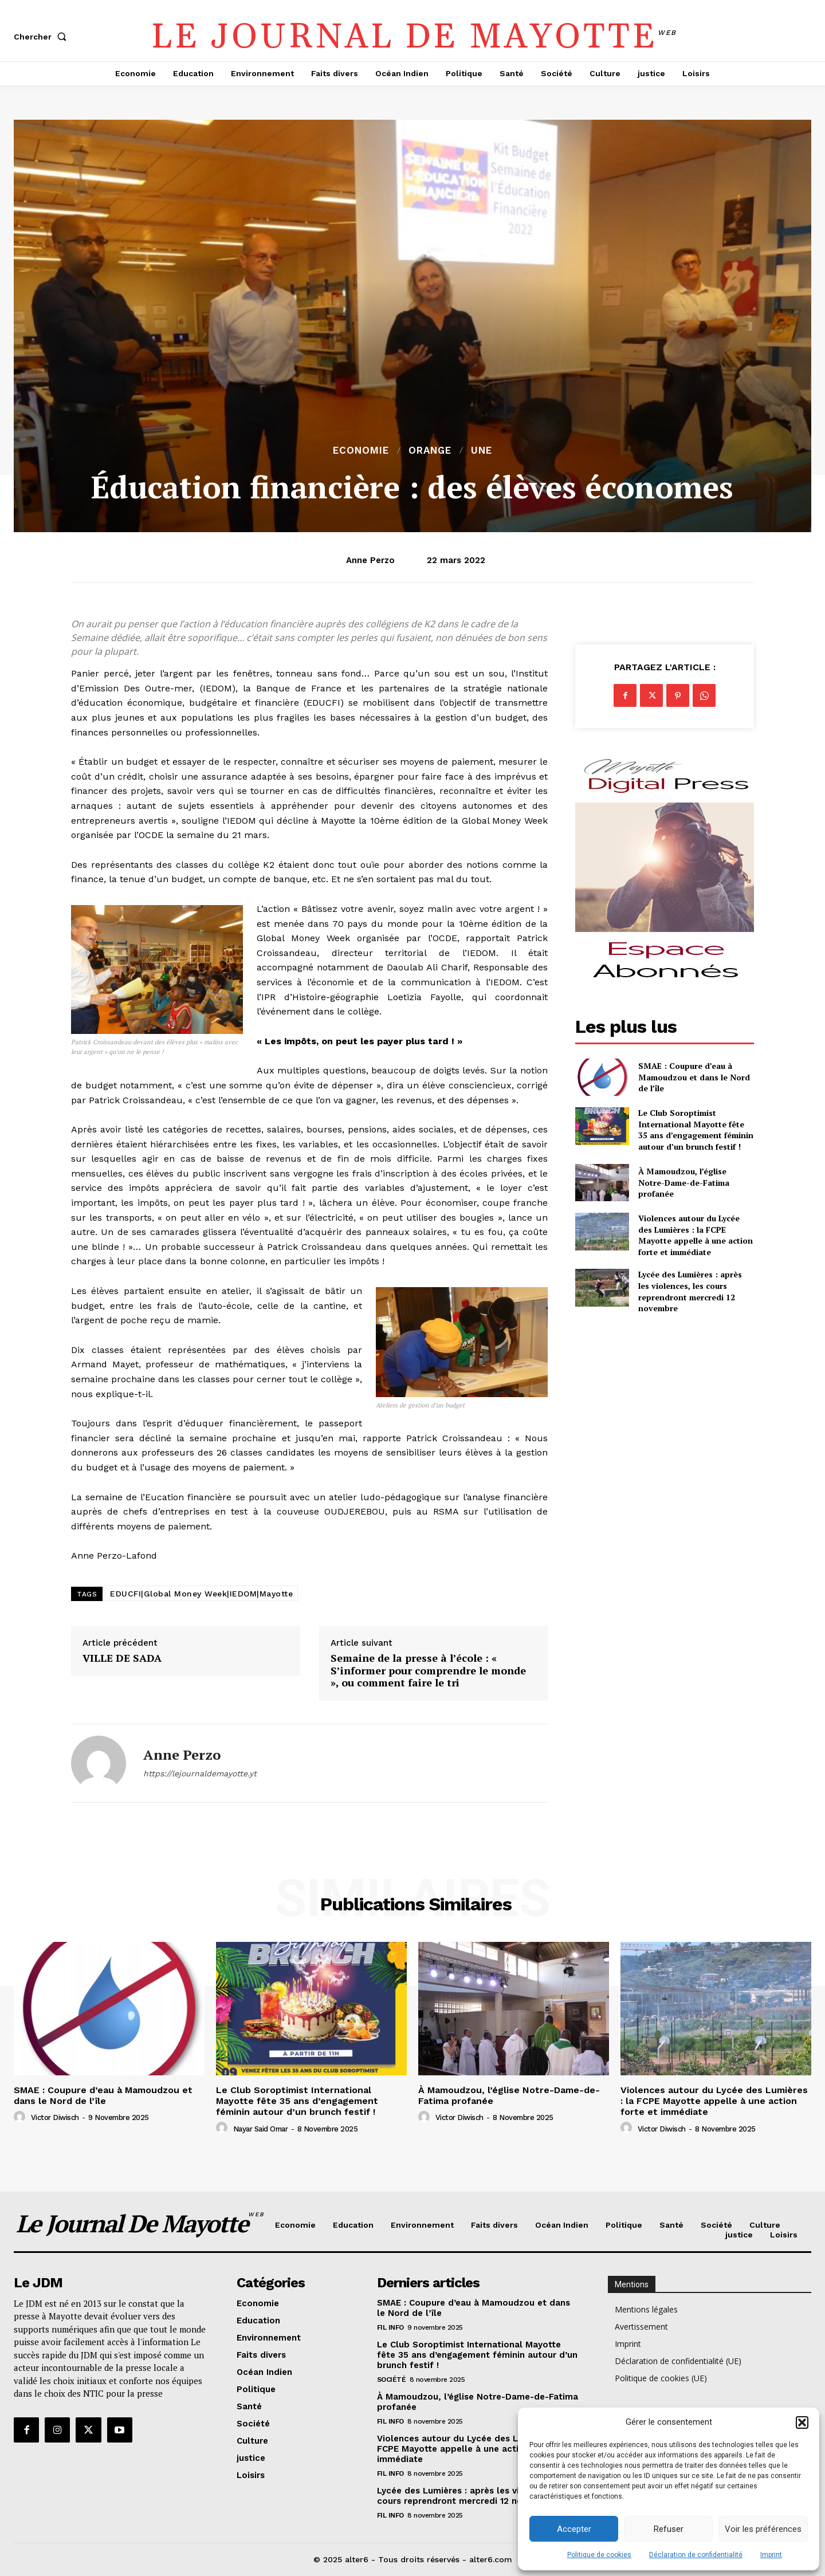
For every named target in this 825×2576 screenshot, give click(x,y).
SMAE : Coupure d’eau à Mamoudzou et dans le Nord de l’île (694, 1077)
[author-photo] (21, 2117)
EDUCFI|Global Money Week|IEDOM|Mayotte (201, 1593)
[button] (802, 2422)
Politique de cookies (599, 2555)
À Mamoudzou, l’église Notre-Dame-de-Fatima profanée (683, 1182)
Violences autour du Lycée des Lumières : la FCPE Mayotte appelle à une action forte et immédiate (695, 1235)
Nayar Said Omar (260, 2129)
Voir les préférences (763, 2529)
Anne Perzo (370, 560)
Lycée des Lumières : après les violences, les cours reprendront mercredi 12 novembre (690, 1291)
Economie (361, 450)
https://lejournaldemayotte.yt (200, 1773)
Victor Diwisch (55, 2117)
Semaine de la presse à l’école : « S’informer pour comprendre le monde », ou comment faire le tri (428, 1670)
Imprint (771, 2555)
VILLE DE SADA (122, 1658)
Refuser (668, 2529)
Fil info (390, 2327)
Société (391, 2380)
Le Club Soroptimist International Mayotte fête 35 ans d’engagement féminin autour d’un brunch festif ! (695, 1129)
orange (429, 450)
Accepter (574, 2529)
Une (481, 450)
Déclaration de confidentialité (695, 2555)
